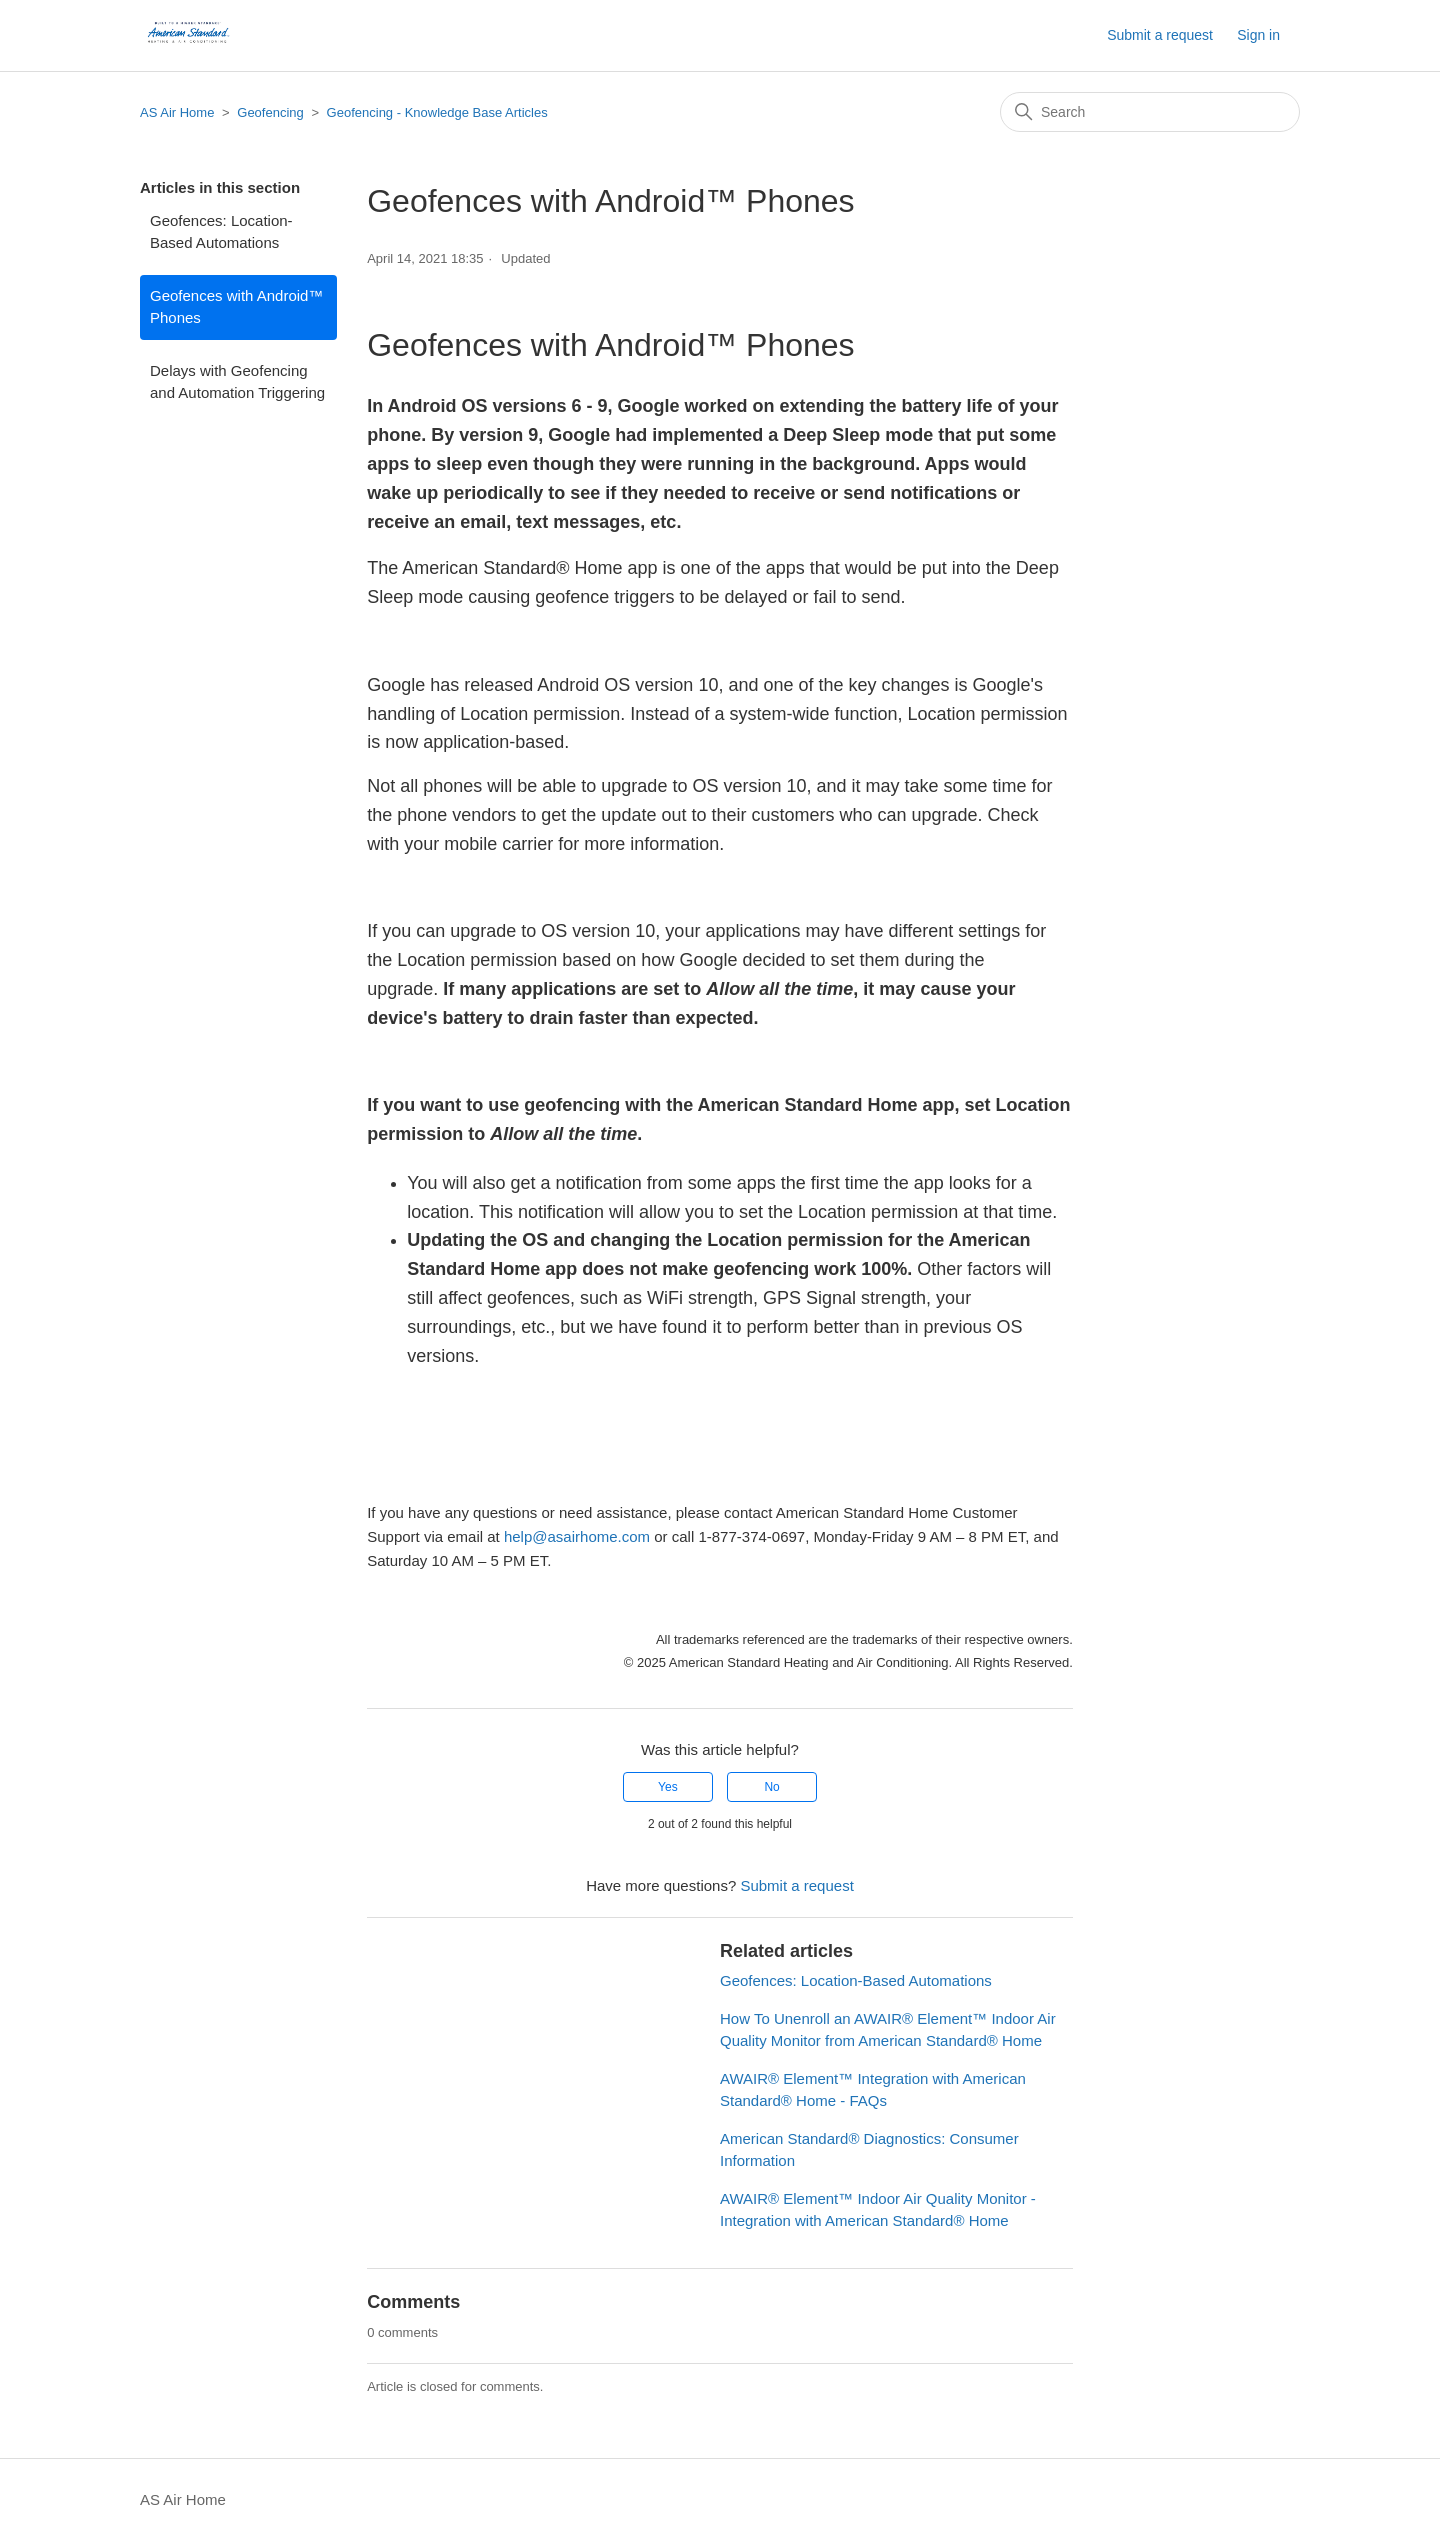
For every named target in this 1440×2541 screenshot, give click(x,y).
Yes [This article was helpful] (668, 1787)
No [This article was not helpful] (771, 1787)
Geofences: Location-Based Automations (221, 232)
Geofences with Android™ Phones (236, 307)
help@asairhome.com (577, 1536)
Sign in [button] (1258, 35)
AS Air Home (177, 112)
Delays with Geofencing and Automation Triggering (237, 382)
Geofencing (270, 112)
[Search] (1150, 112)
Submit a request (1160, 35)
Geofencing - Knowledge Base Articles (437, 112)
